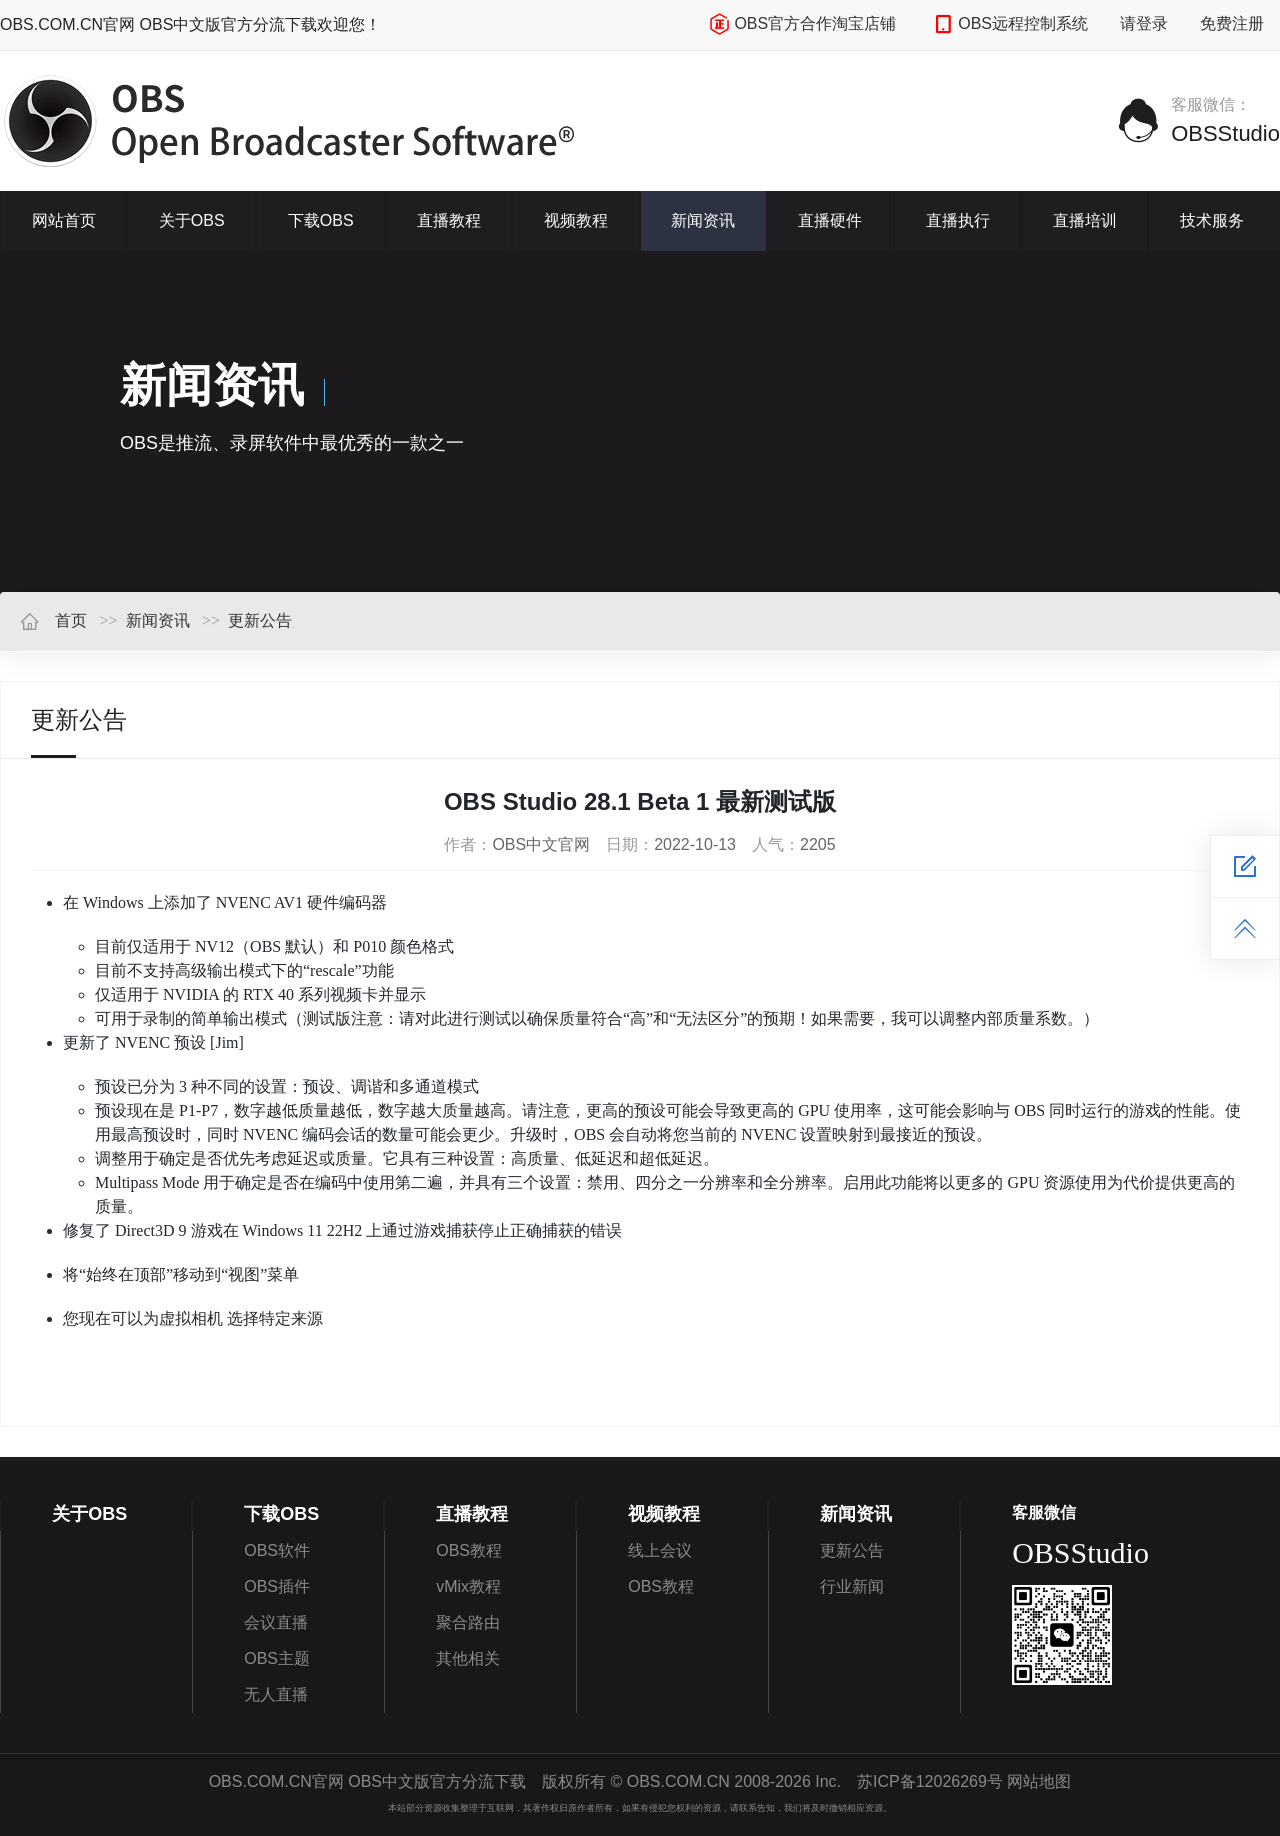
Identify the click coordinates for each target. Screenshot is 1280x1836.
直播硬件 (830, 220)
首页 (53, 620)
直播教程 (449, 220)
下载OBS (321, 220)
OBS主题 (277, 1658)
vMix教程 (468, 1586)
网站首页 (64, 220)
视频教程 (576, 220)
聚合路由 (468, 1622)
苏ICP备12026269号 (930, 1781)
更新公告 (260, 620)
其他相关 (468, 1658)
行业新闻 (852, 1586)
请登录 (1144, 23)
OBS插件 (277, 1586)
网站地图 (1039, 1781)
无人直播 (276, 1694)
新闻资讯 (703, 220)
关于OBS (192, 220)
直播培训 (1085, 220)
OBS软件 (277, 1550)
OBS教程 (469, 1550)
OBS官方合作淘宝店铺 (802, 24)
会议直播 (276, 1622)
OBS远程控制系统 (1010, 24)
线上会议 (660, 1550)
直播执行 (958, 220)
